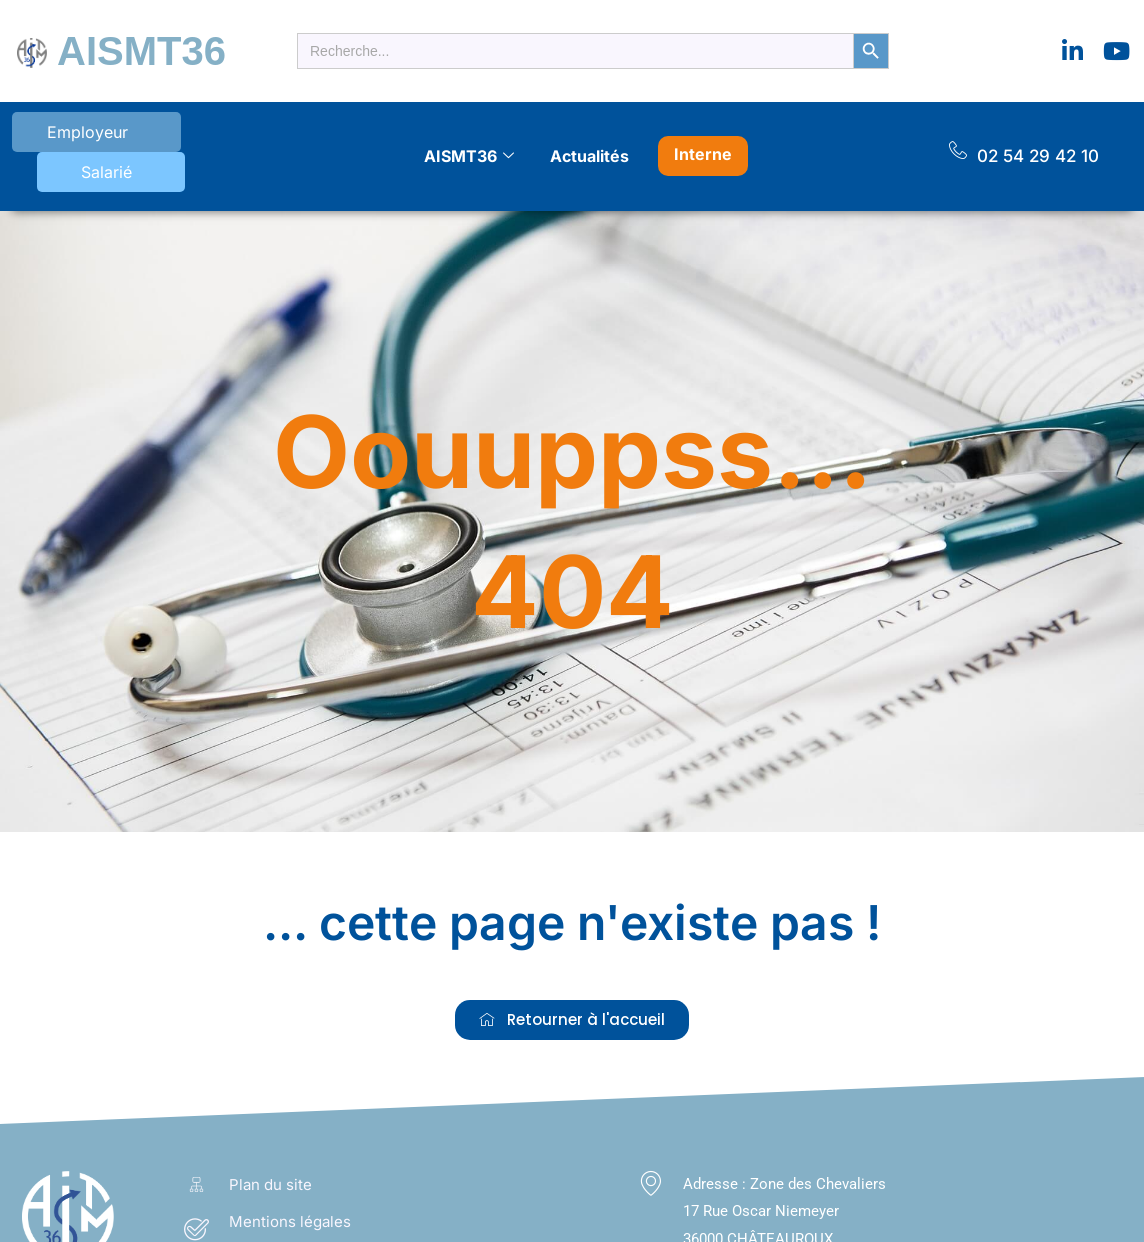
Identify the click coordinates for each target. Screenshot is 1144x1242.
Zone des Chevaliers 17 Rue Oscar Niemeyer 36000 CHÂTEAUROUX (784, 1179)
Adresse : (716, 1151)
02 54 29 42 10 (1038, 133)
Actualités (589, 133)
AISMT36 (120, 44)
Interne (703, 131)
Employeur (64, 134)
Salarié (179, 134)
